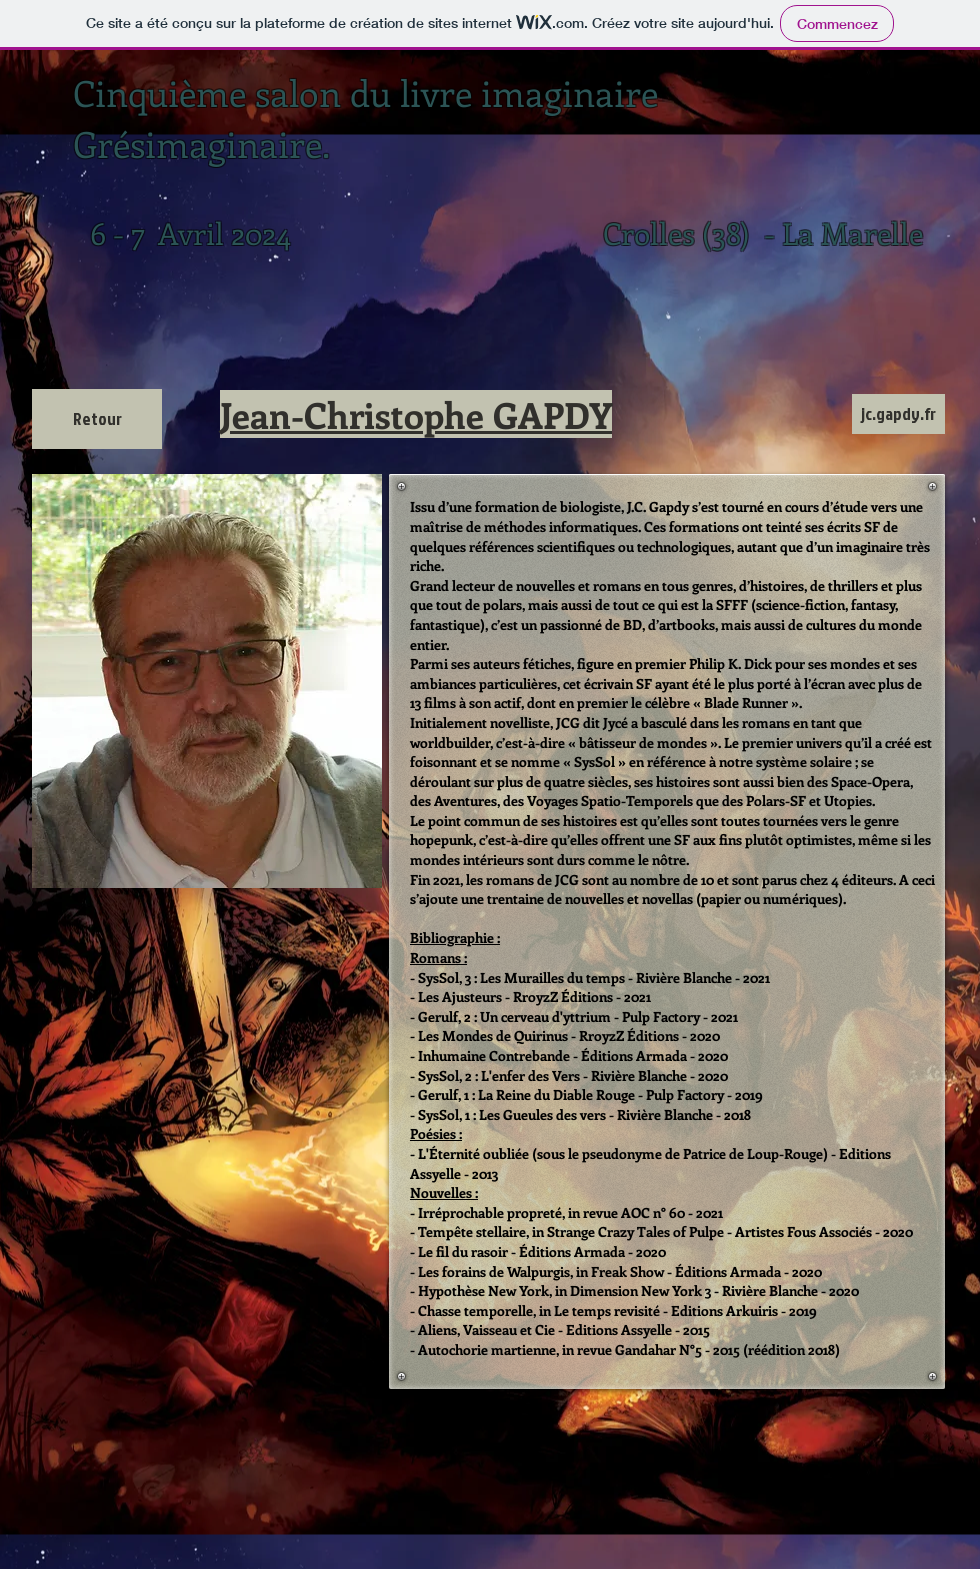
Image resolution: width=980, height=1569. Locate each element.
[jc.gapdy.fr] (898, 414)
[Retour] (97, 419)
